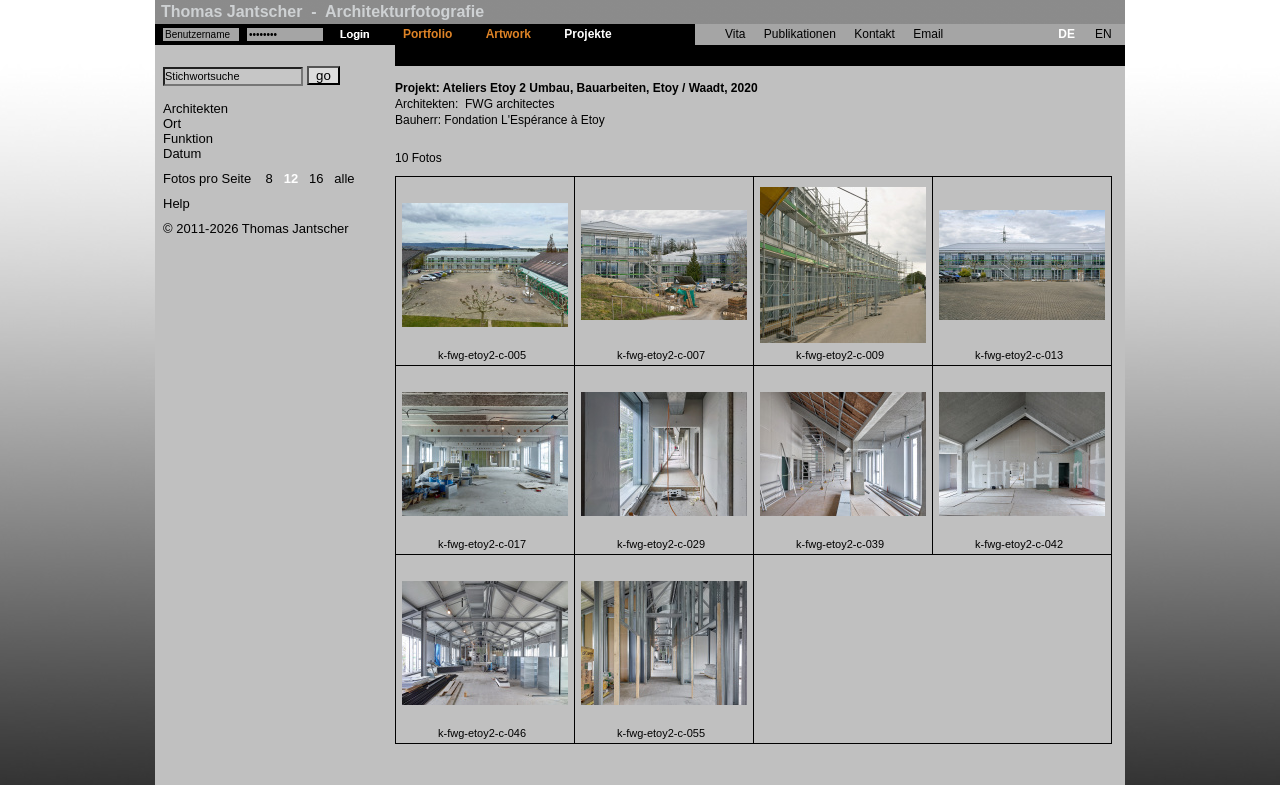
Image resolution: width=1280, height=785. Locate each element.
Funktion (188, 138)
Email (928, 34)
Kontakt (874, 34)
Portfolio (427, 34)
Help (176, 203)
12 (291, 178)
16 (316, 178)
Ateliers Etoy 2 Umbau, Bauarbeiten (729, 55)
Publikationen (800, 34)
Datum (182, 153)
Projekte (587, 34)
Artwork (508, 34)
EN (1103, 34)
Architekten (195, 108)
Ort (172, 123)
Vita (735, 34)
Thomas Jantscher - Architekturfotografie (322, 11)
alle (344, 178)
